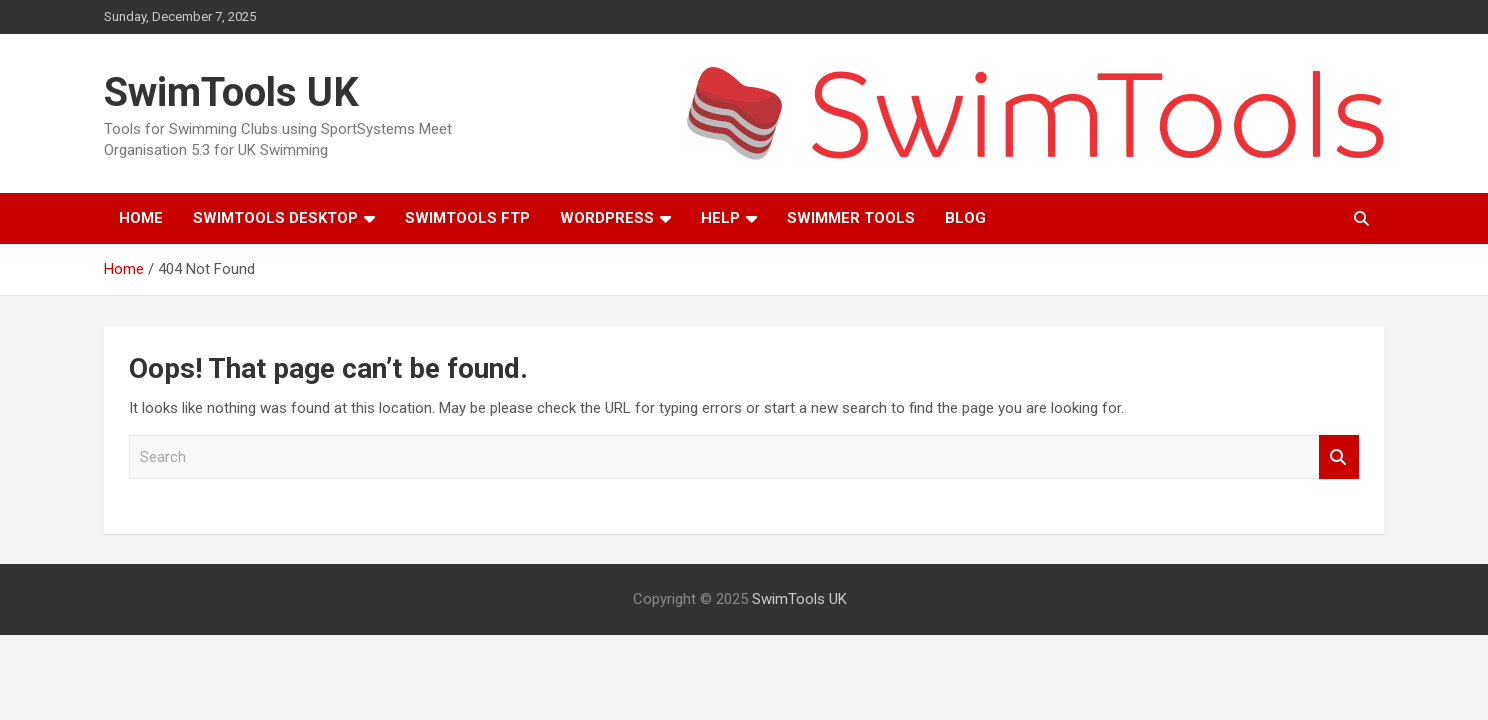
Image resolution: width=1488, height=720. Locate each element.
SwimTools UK (231, 92)
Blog (965, 218)
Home (141, 218)
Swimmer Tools (851, 218)
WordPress (607, 218)
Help (720, 218)
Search (1339, 457)
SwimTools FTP (467, 218)
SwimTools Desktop (275, 218)
